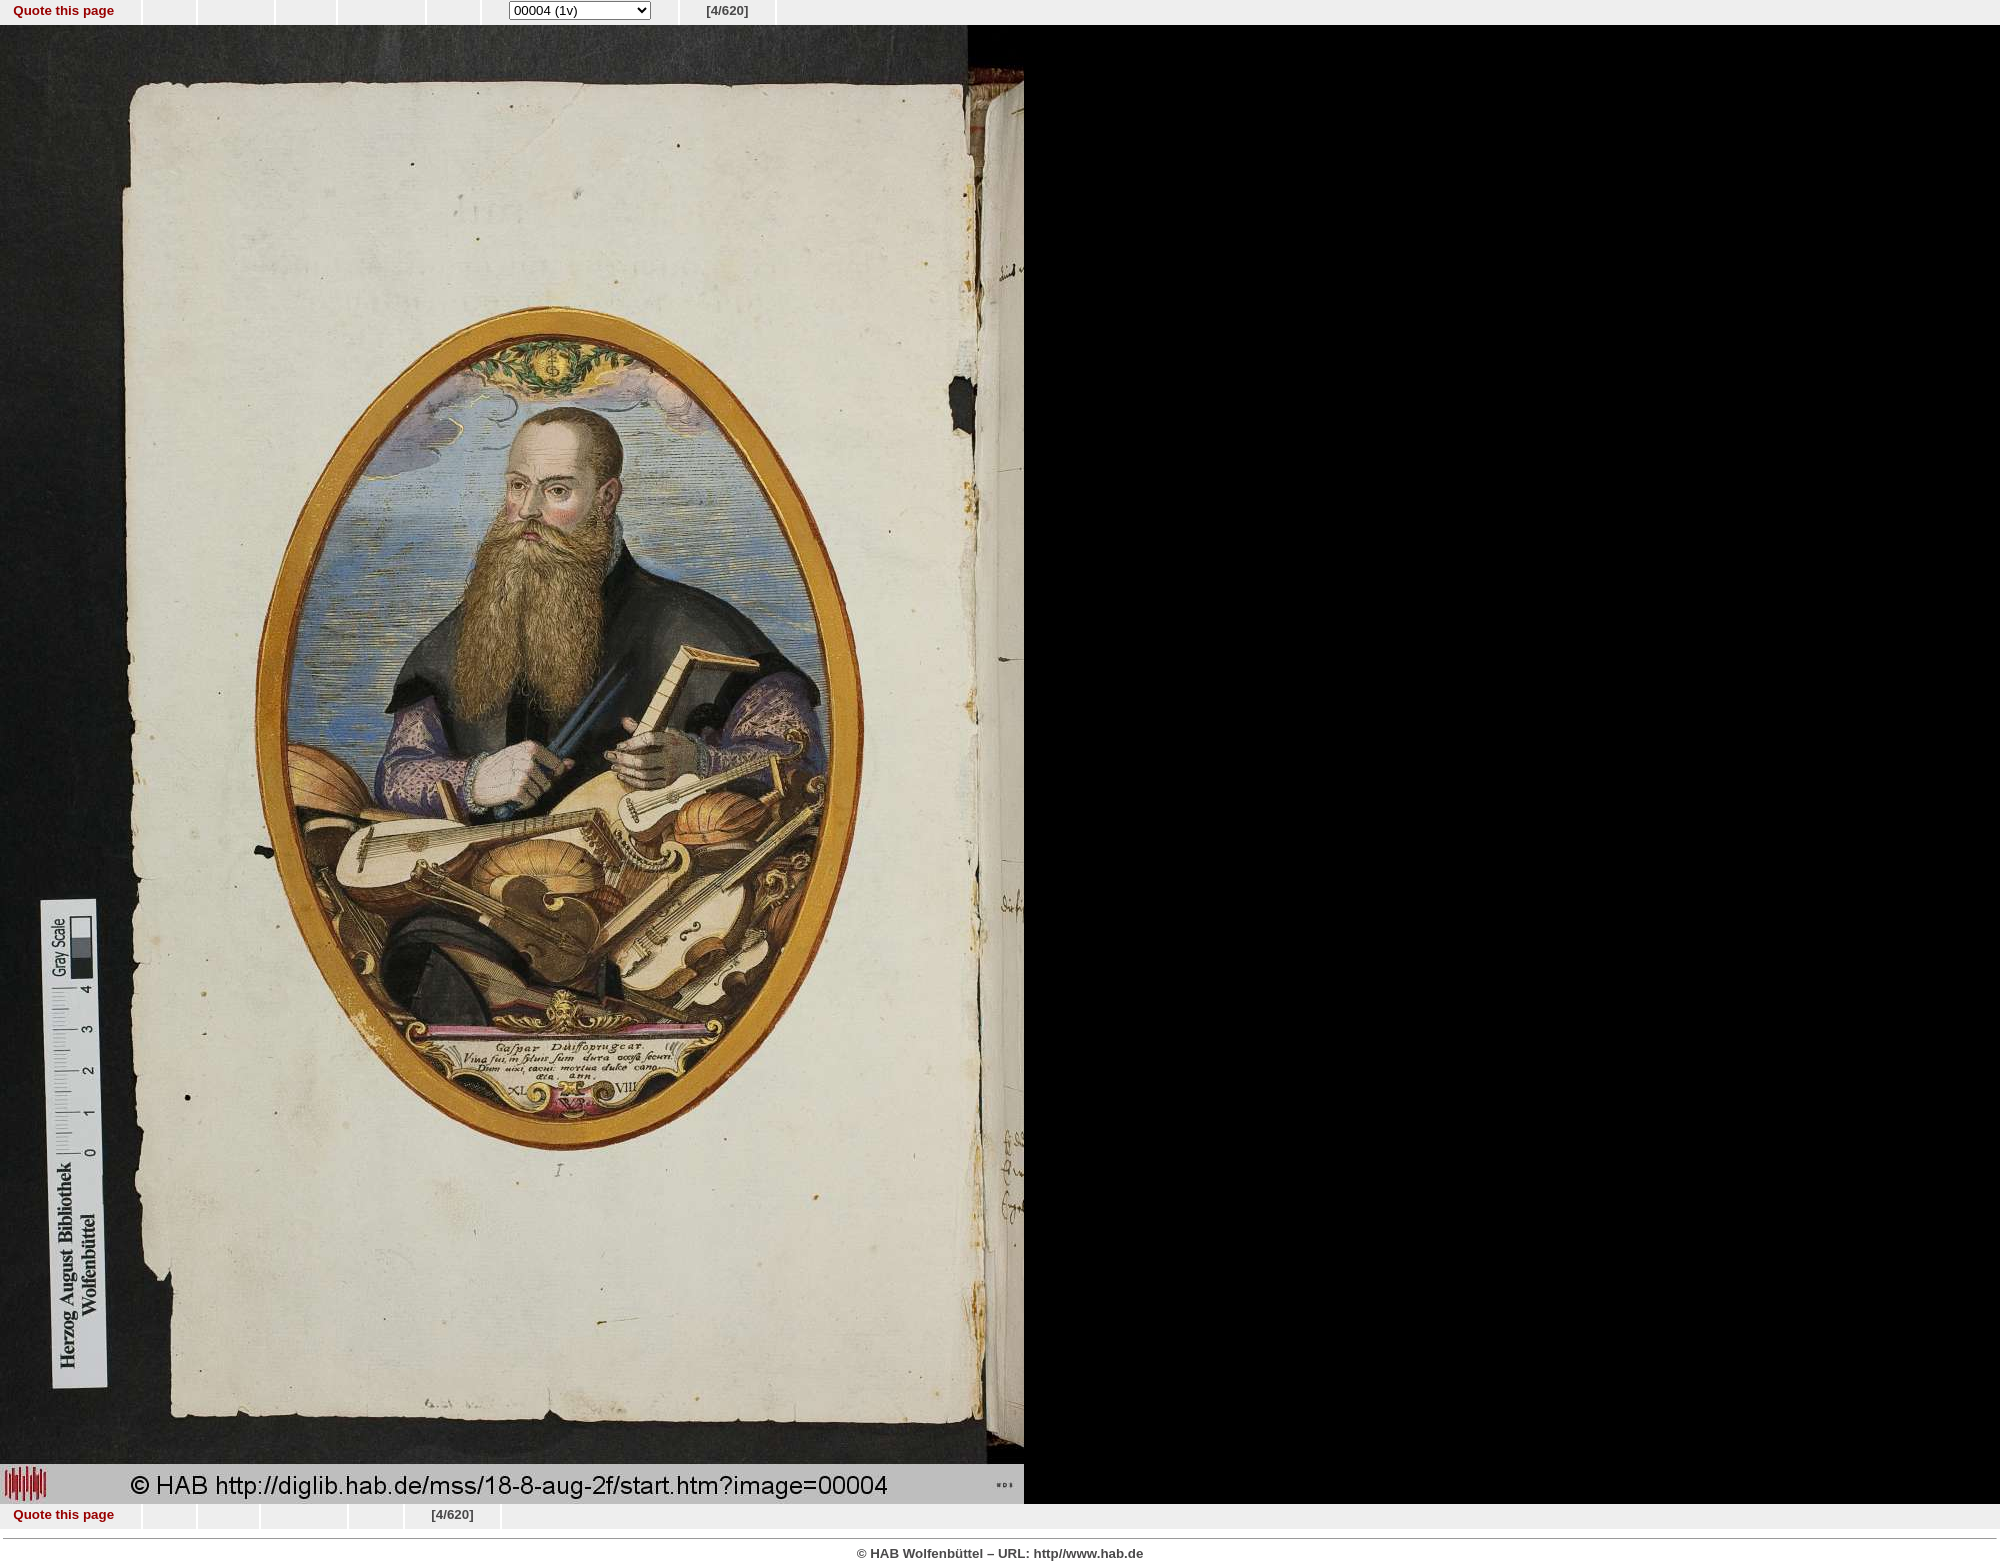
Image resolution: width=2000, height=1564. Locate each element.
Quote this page (63, 10)
